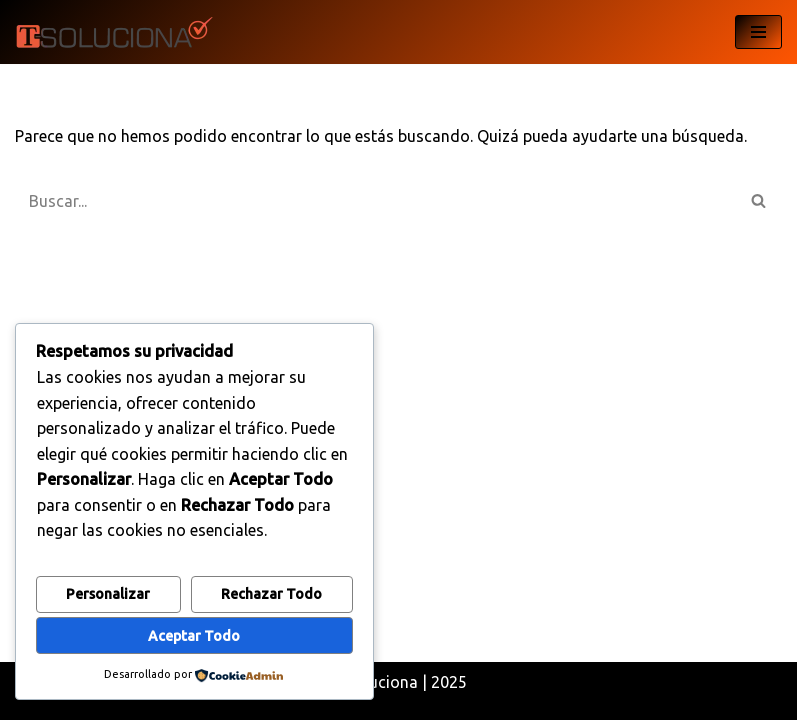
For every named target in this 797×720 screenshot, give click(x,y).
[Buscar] (376, 201)
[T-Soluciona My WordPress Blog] (115, 32)
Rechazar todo (271, 594)
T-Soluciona (374, 682)
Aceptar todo (194, 636)
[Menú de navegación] (758, 32)
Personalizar (108, 594)
